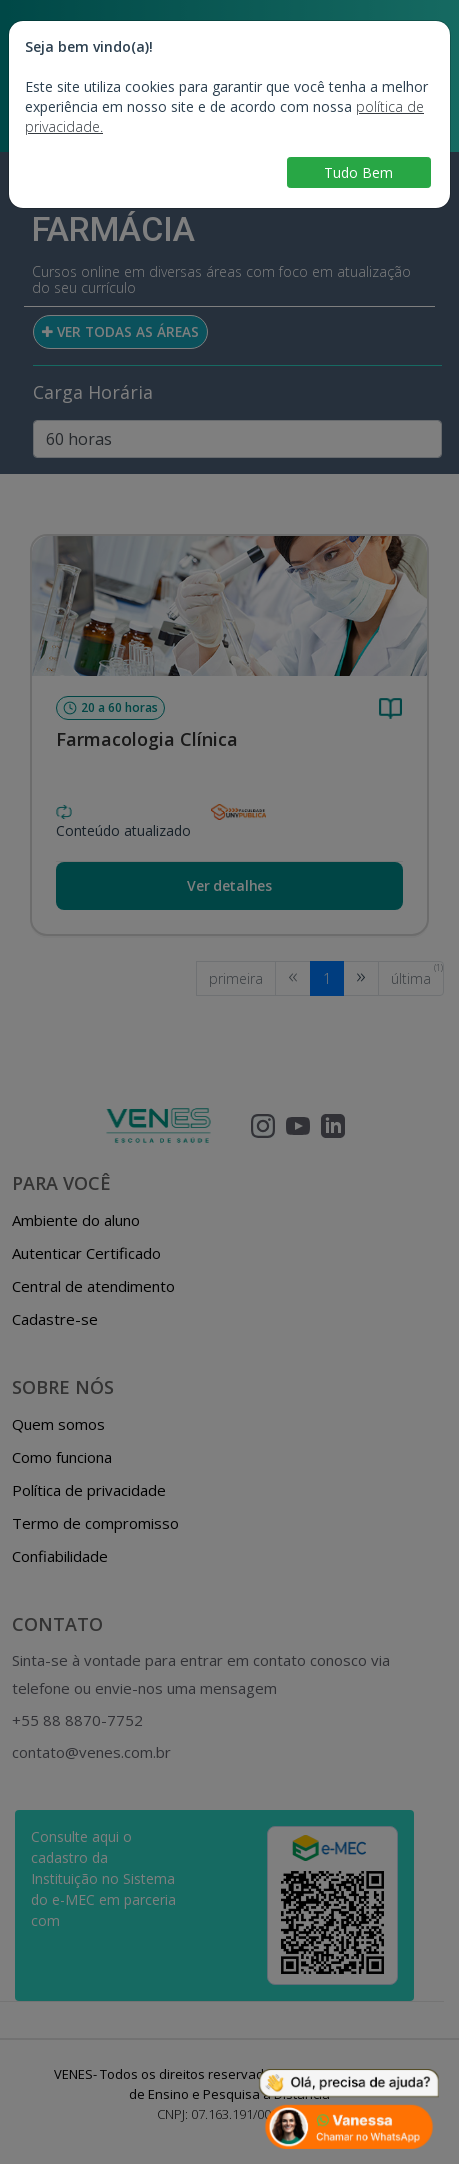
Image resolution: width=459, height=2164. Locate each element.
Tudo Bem (358, 172)
